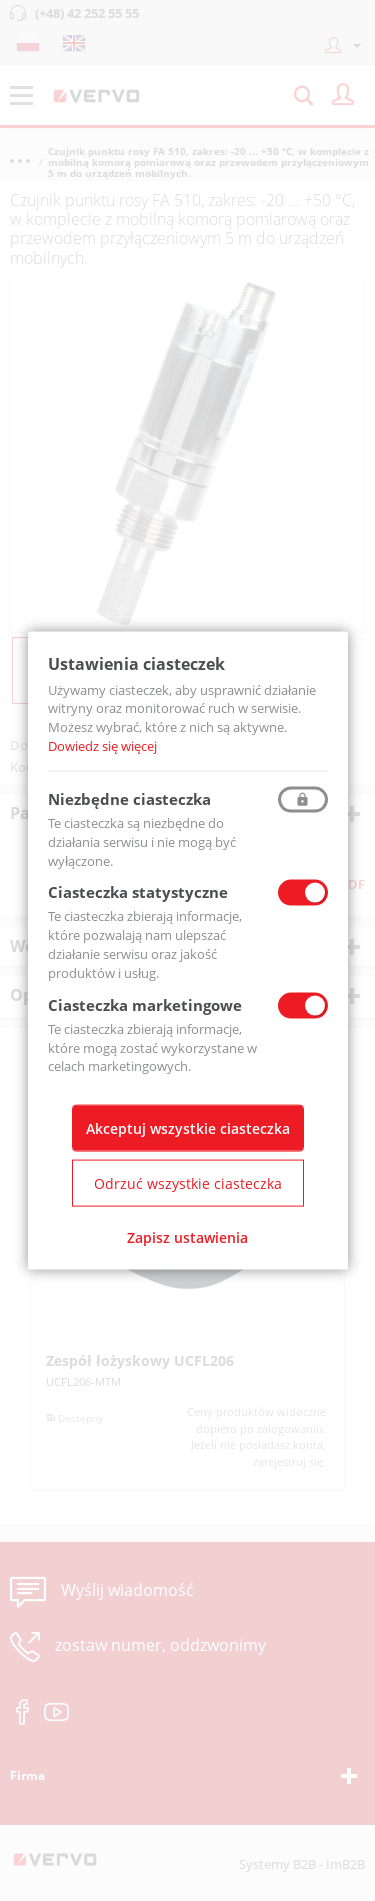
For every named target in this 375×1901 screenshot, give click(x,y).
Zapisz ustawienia (187, 1237)
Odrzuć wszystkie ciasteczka (188, 1183)
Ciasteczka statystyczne (138, 892)
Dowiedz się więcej (102, 746)
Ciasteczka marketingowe (145, 1004)
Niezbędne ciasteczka (129, 798)
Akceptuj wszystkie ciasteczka (188, 1128)
